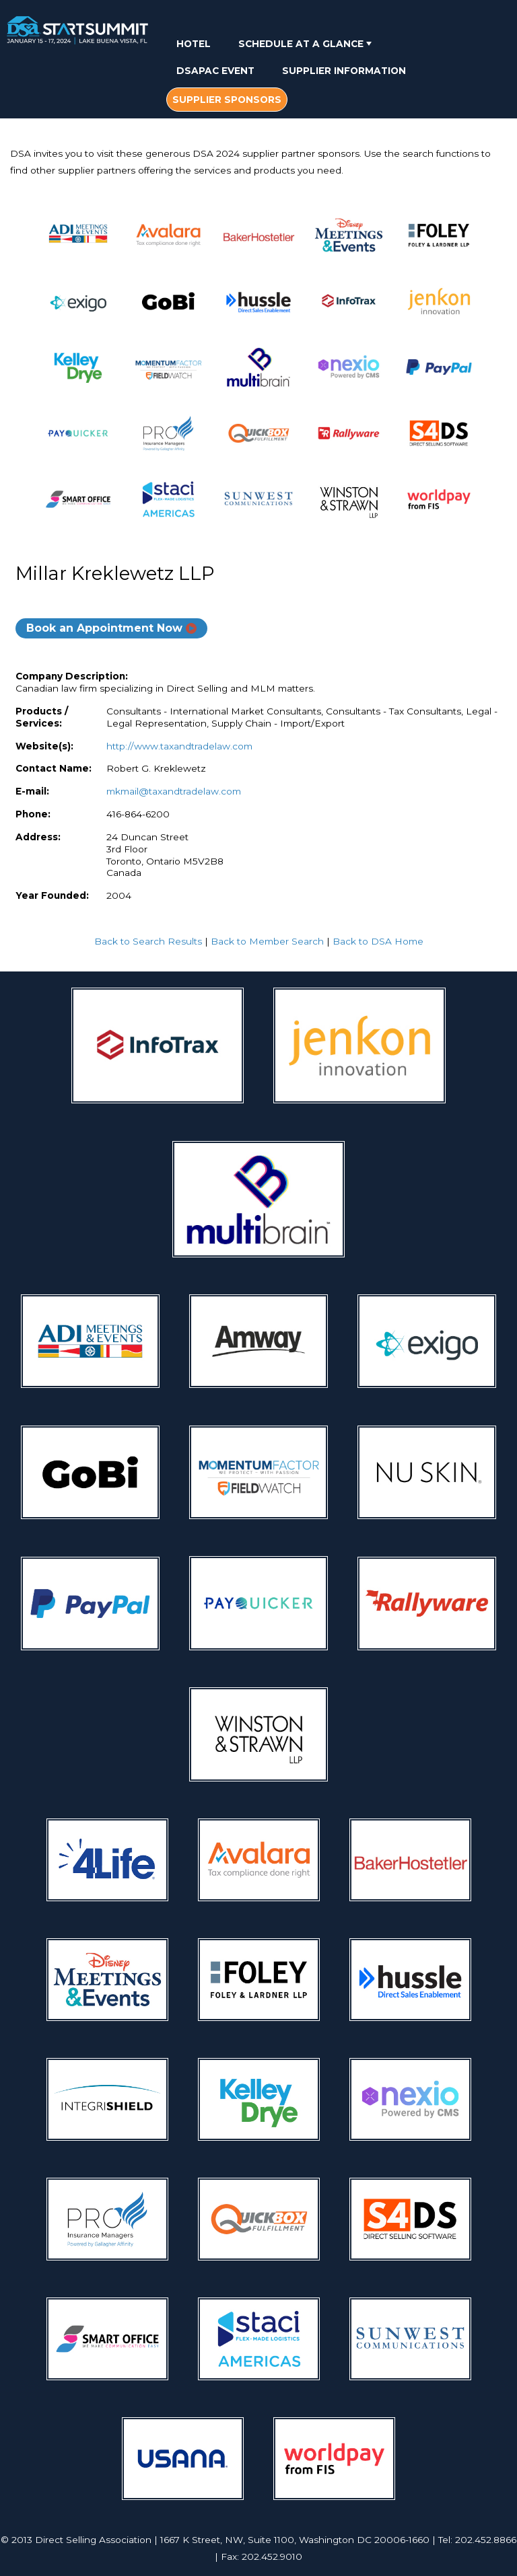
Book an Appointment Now (104, 628)
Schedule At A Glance (306, 43)
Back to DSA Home (378, 941)
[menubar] (325, 73)
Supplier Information (344, 70)
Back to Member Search (267, 941)
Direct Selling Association (93, 2539)
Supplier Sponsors (226, 99)
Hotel (193, 43)
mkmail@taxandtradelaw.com (173, 791)
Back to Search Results (148, 941)
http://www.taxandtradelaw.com (179, 746)
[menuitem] (193, 43)
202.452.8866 (485, 2539)
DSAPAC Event (215, 70)
